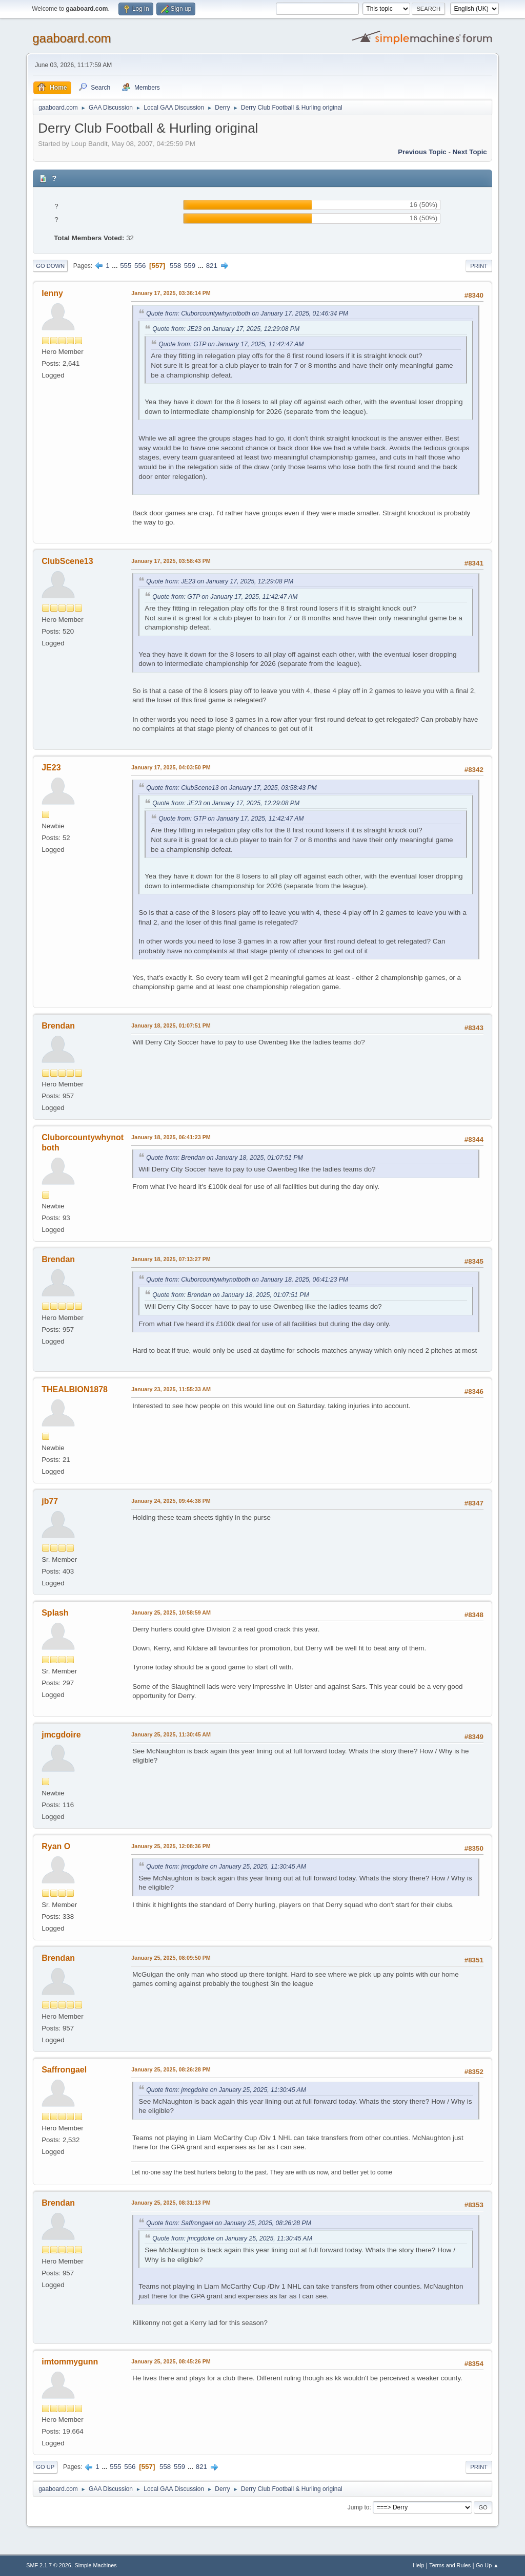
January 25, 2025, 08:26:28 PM (171, 2069)
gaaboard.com (71, 38)
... (115, 265)
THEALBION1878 (75, 1389)
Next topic (470, 152)
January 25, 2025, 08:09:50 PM (171, 1958)
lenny (52, 293)
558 (175, 265)
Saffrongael (64, 2069)
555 (125, 265)
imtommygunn (70, 2361)
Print (479, 266)
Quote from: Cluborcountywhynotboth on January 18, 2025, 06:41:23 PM (247, 1279)
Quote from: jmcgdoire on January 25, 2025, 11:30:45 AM (226, 1866)
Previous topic (422, 152)
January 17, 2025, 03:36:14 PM (171, 293)
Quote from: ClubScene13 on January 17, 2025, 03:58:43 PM (231, 787)
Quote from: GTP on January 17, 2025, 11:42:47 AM (231, 344)
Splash (55, 1612)
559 (189, 265)
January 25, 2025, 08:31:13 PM (171, 2203)
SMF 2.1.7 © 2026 (48, 2565)
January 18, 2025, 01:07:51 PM (171, 1025)
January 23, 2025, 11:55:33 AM (171, 1389)
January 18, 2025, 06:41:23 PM (171, 1137)
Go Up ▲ (487, 2565)
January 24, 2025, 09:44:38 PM (171, 1501)
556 (140, 265)
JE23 (51, 767)
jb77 (50, 1501)
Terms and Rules (450, 2565)
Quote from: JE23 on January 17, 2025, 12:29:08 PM (225, 328)
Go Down (50, 266)
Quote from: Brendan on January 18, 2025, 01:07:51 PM (224, 1157)
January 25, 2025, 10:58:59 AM (171, 1612)
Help (418, 2565)
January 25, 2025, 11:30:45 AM (171, 1734)
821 (211, 265)
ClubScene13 (67, 561)
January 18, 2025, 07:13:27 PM (171, 1259)
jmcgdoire (61, 1734)
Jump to (359, 2507)
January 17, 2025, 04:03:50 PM (171, 767)
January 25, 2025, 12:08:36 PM (171, 1846)
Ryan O (56, 1846)
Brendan (58, 1025)
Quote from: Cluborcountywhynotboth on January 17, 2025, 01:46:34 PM (247, 313)
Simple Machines (96, 2565)
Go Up (45, 2467)
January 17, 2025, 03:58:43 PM (171, 561)
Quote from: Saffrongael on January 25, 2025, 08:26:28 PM (228, 2223)
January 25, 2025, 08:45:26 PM (171, 2361)
